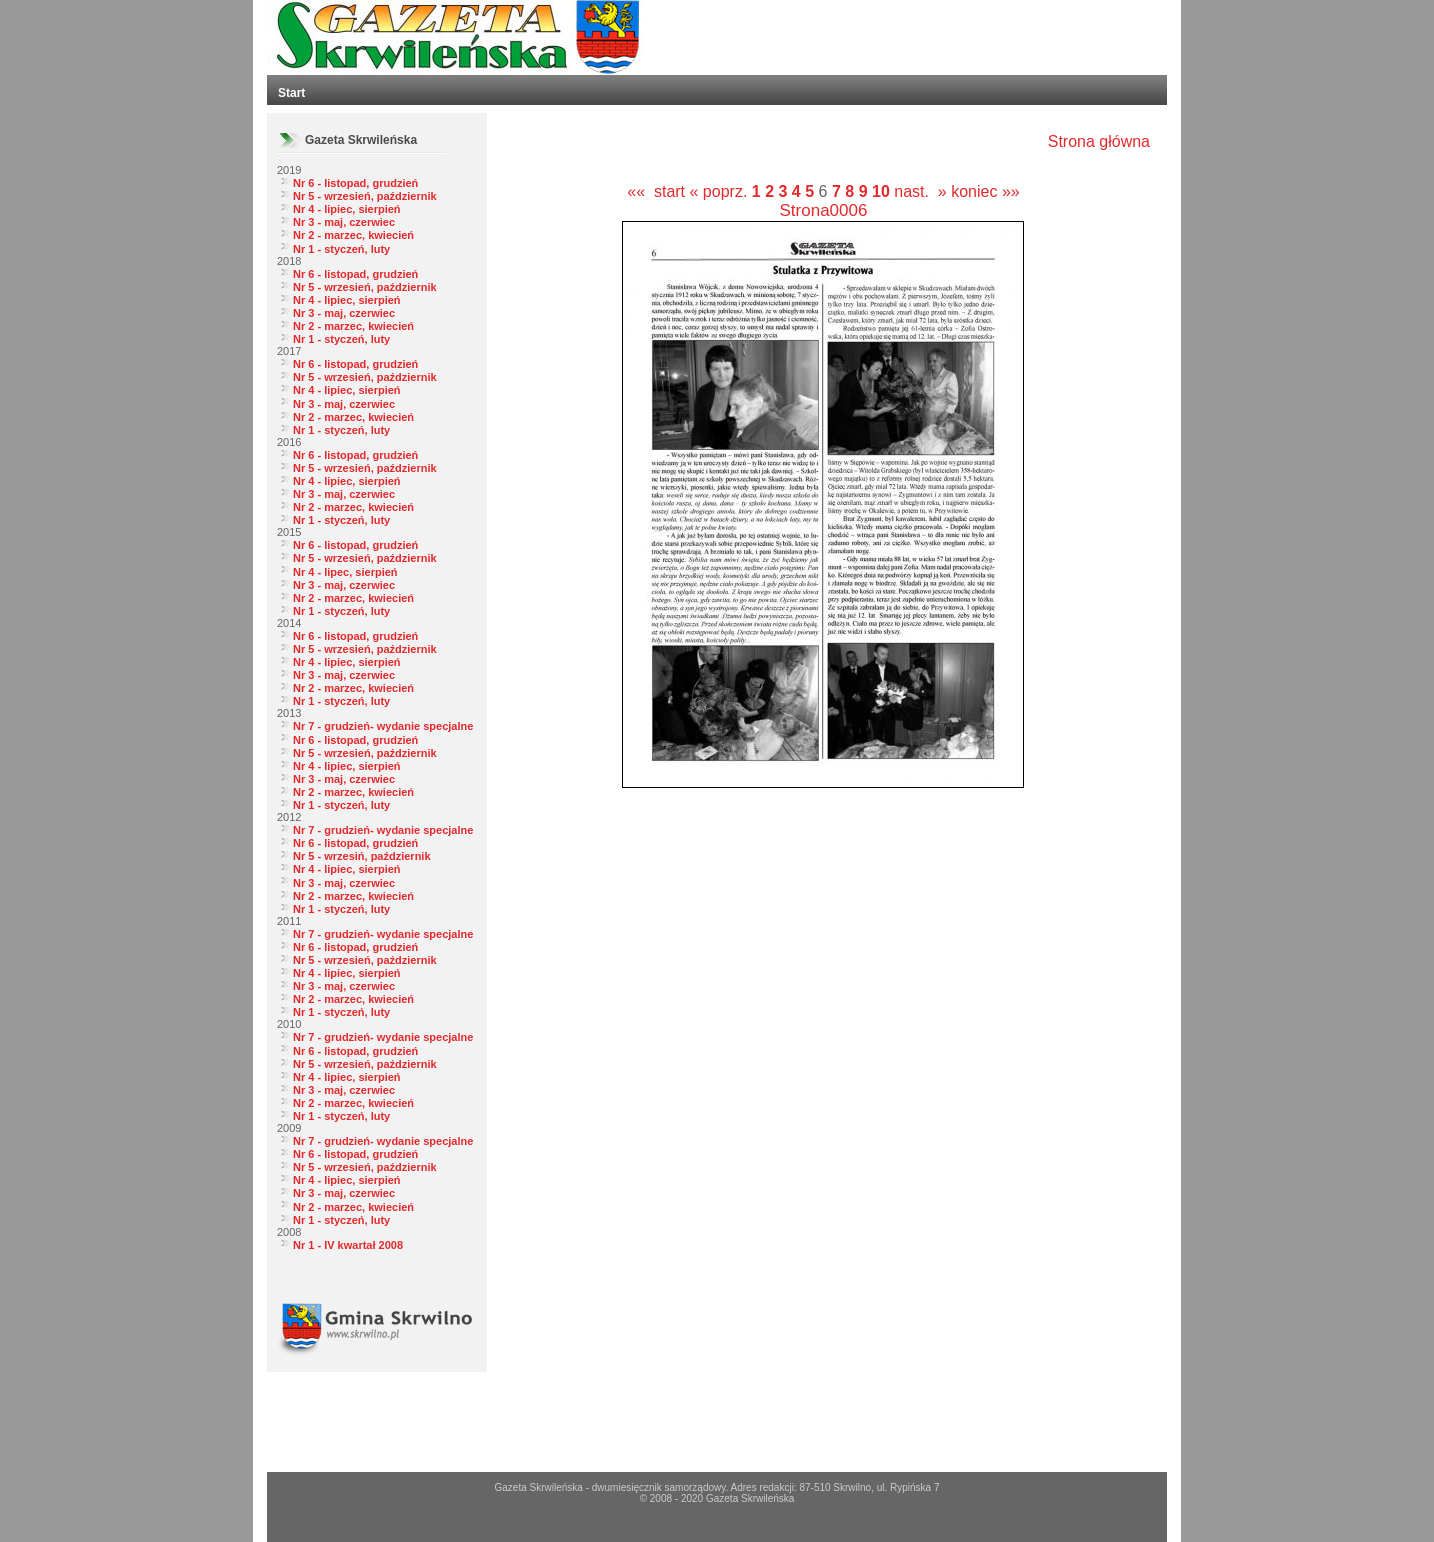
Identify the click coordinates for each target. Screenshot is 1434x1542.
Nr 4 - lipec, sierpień (345, 572)
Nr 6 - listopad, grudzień (355, 183)
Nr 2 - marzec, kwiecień (353, 235)
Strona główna (1099, 141)
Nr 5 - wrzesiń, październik (362, 856)
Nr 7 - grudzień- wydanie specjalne (383, 726)
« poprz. (721, 191)
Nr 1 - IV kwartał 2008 (348, 1245)
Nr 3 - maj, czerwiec (344, 222)
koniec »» (985, 191)
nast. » (920, 191)
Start (291, 93)
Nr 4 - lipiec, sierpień (347, 209)
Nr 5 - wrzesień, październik (365, 196)
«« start (656, 191)
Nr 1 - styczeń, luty (341, 249)
